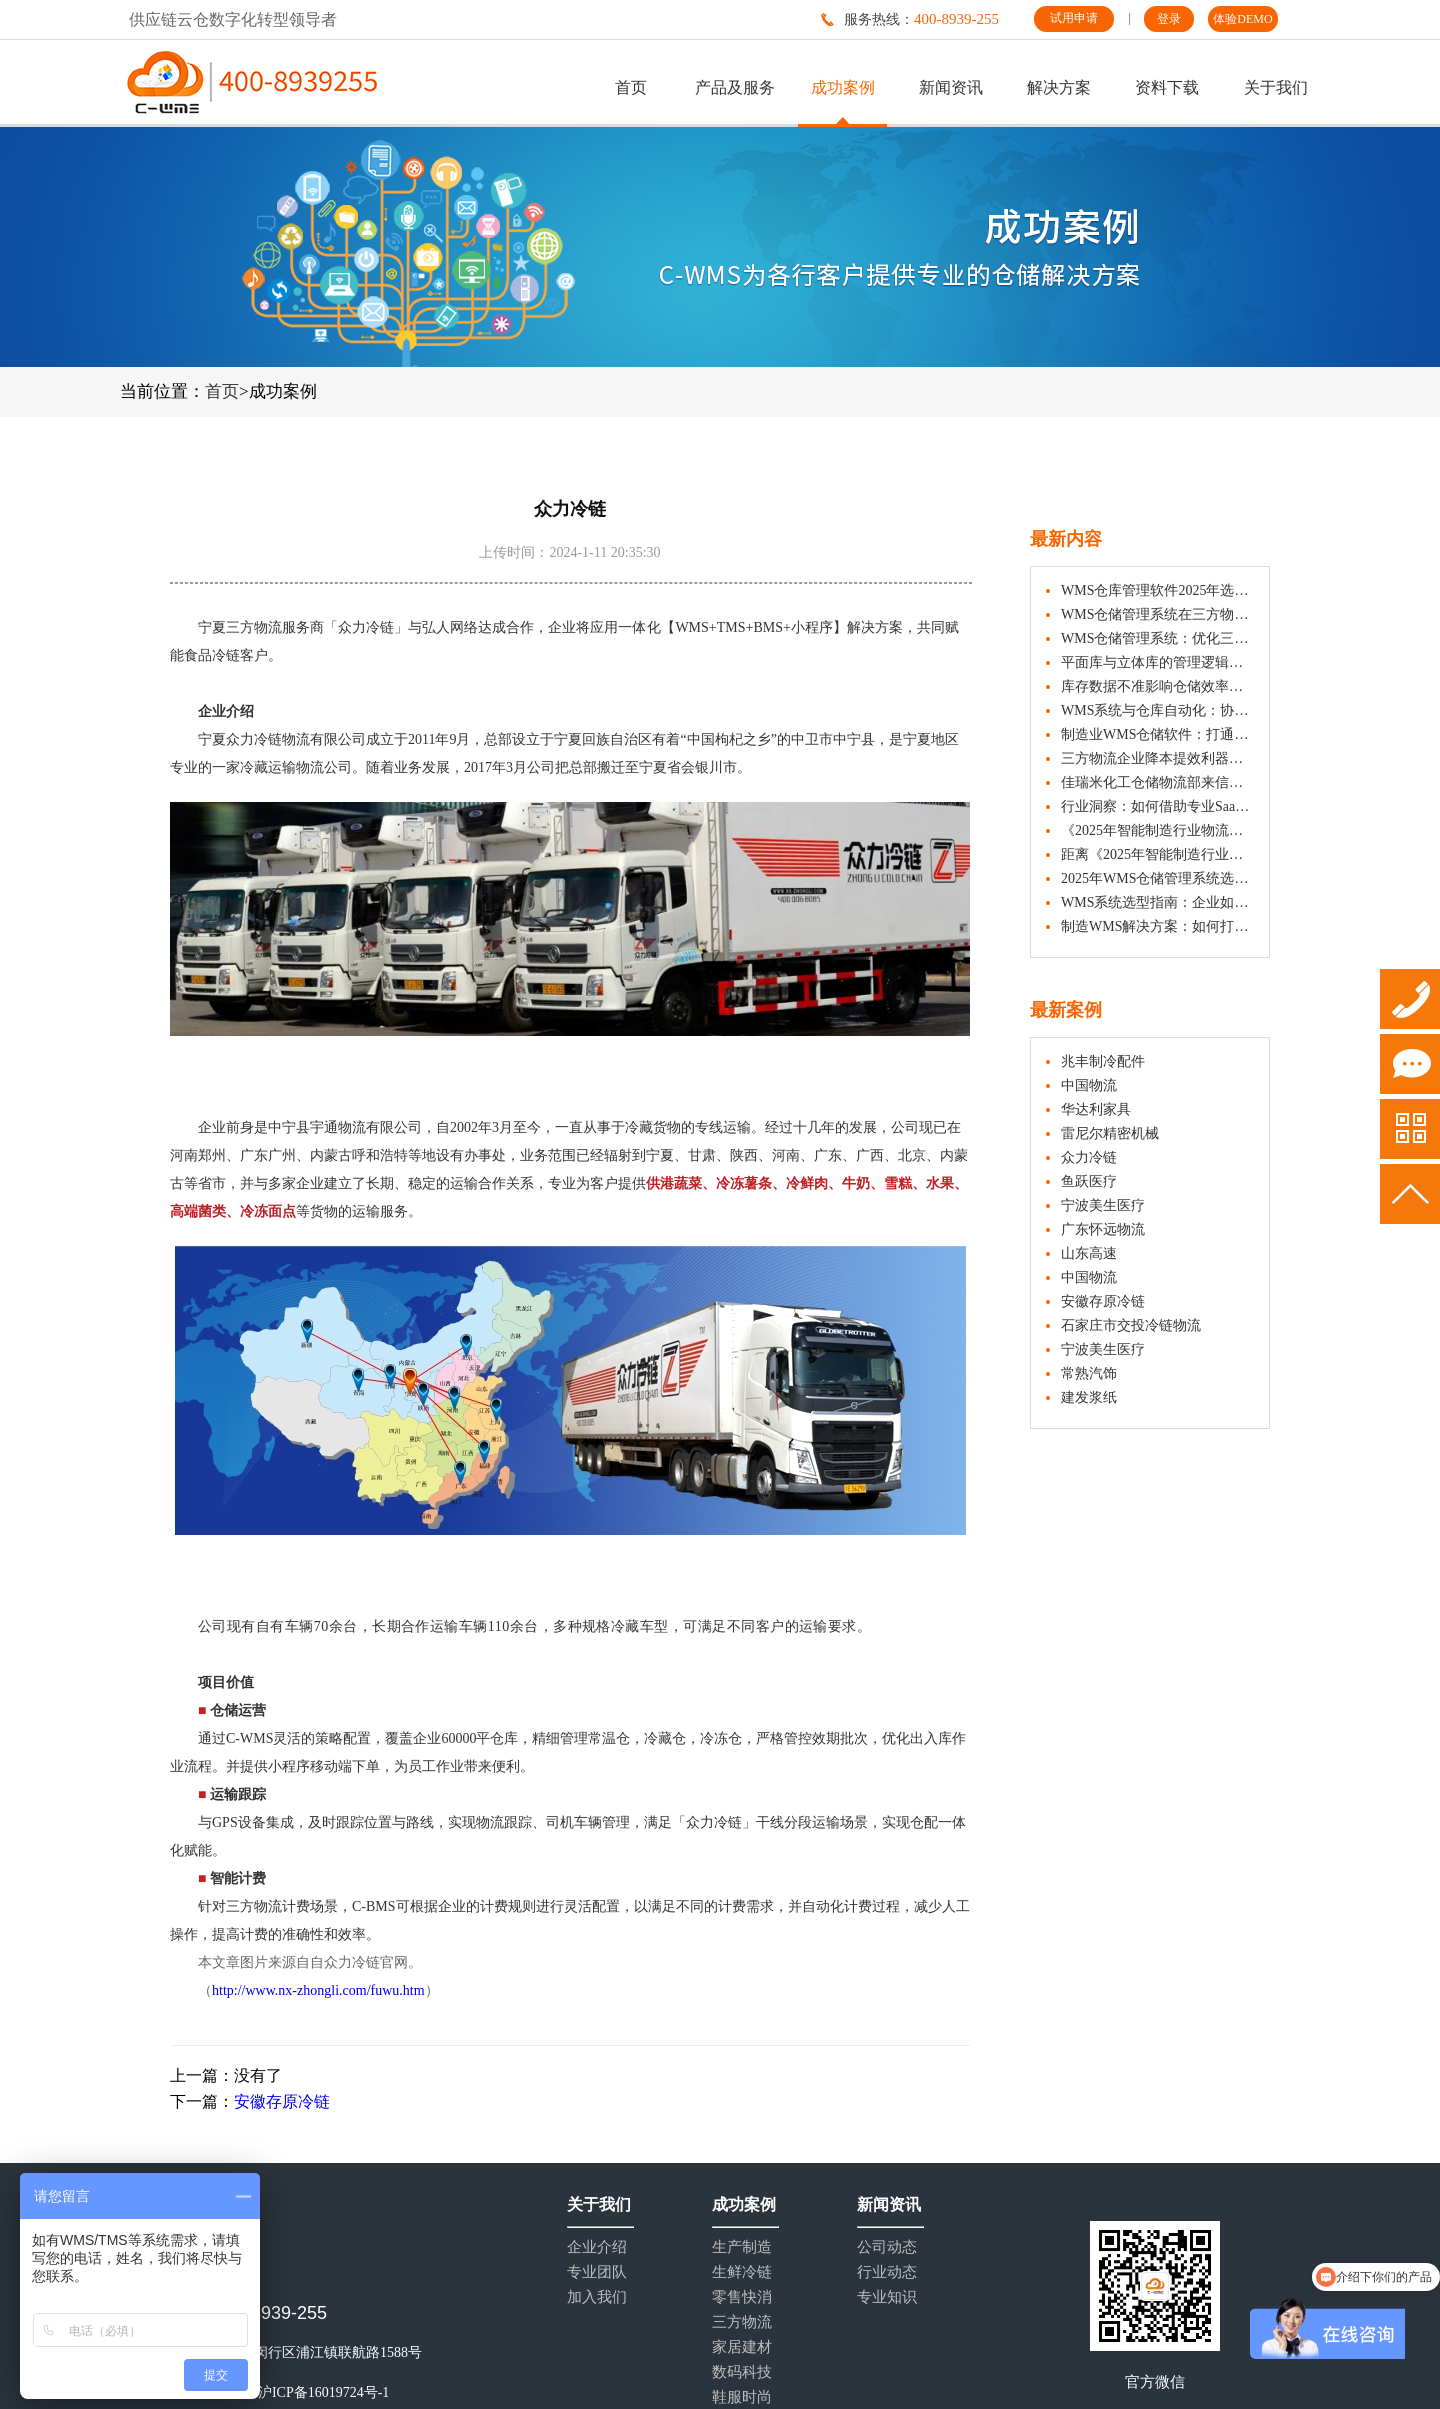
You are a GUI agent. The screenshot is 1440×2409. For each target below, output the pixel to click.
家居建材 (742, 2347)
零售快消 (742, 2297)
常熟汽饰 (1089, 1373)
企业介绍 (597, 2247)
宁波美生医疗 (1103, 1205)
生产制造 (742, 2247)
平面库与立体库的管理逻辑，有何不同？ (1157, 662)
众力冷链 (1089, 1157)
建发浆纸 (1089, 1397)
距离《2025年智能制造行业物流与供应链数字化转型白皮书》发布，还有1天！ (1157, 854)
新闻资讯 (951, 87)
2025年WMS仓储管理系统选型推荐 (1157, 878)
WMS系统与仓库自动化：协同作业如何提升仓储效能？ (1157, 710)
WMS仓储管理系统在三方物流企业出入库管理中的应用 (1157, 614)
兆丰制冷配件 (1103, 1061)
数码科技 (742, 2372)
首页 (631, 87)
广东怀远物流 (1103, 1229)
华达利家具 (1096, 1109)
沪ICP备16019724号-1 (323, 2392)
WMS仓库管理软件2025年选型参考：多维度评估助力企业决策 (1157, 590)
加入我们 (597, 2297)
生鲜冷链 (742, 2272)
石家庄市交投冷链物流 (1131, 1325)
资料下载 (1167, 87)
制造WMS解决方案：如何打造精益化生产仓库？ (1157, 926)
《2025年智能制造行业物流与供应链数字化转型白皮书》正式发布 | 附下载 (1157, 830)
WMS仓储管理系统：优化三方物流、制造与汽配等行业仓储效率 (1157, 638)
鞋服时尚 (742, 2397)
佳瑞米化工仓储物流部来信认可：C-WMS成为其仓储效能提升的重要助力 (1157, 782)
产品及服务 (735, 87)
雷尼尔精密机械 (1110, 1133)
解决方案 (1059, 87)
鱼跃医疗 (1089, 1181)
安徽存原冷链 (282, 2101)
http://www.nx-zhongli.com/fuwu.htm (318, 1990)
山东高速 (1089, 1253)
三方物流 (742, 2322)
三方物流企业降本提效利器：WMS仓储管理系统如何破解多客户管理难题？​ (1157, 758)
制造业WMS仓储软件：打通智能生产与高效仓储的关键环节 (1157, 734)
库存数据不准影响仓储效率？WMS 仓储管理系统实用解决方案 (1157, 686)
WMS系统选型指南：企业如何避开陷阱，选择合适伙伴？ (1157, 902)
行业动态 (887, 2272)
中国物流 (1089, 1085)
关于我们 (1276, 87)
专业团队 (597, 2272)
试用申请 (1074, 18)
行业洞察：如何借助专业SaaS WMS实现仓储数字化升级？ (1157, 806)
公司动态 (887, 2247)
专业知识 (887, 2297)
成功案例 (843, 87)
